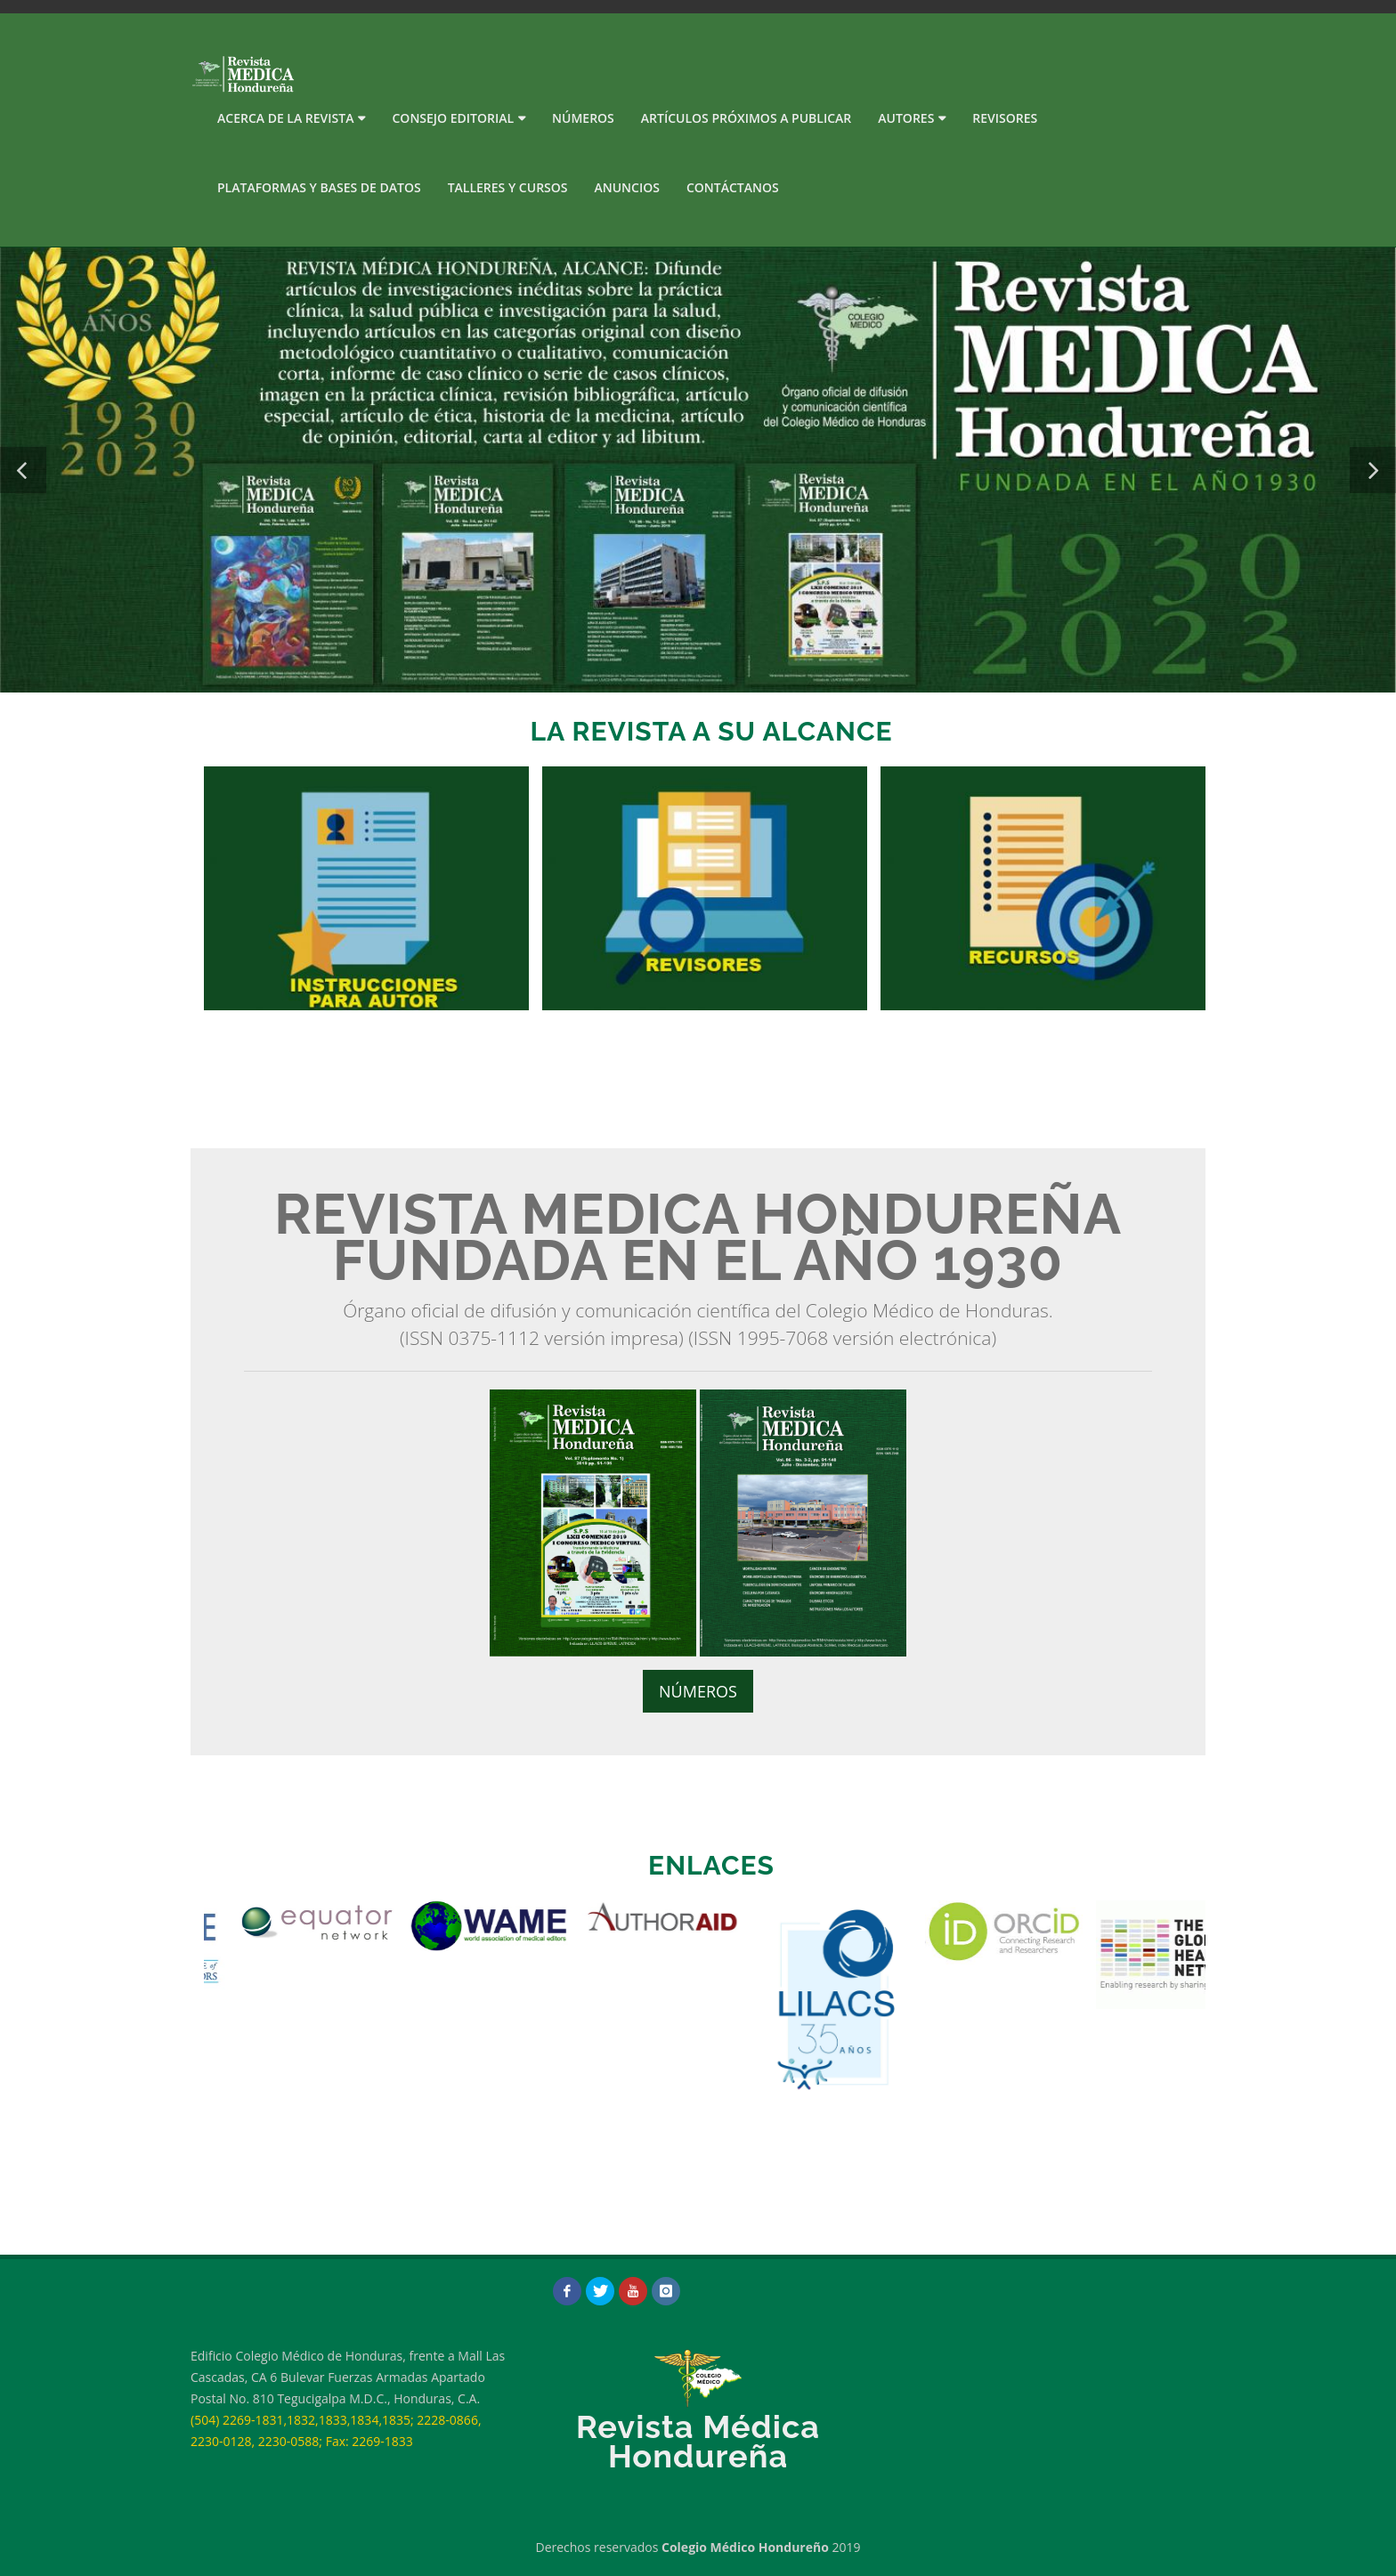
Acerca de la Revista (285, 117)
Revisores (1004, 117)
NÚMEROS (698, 1691)
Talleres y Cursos (508, 187)
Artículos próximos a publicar (746, 117)
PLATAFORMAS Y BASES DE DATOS (319, 187)
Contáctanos (732, 187)
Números (583, 117)
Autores (906, 117)
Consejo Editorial (453, 117)
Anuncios (627, 187)
